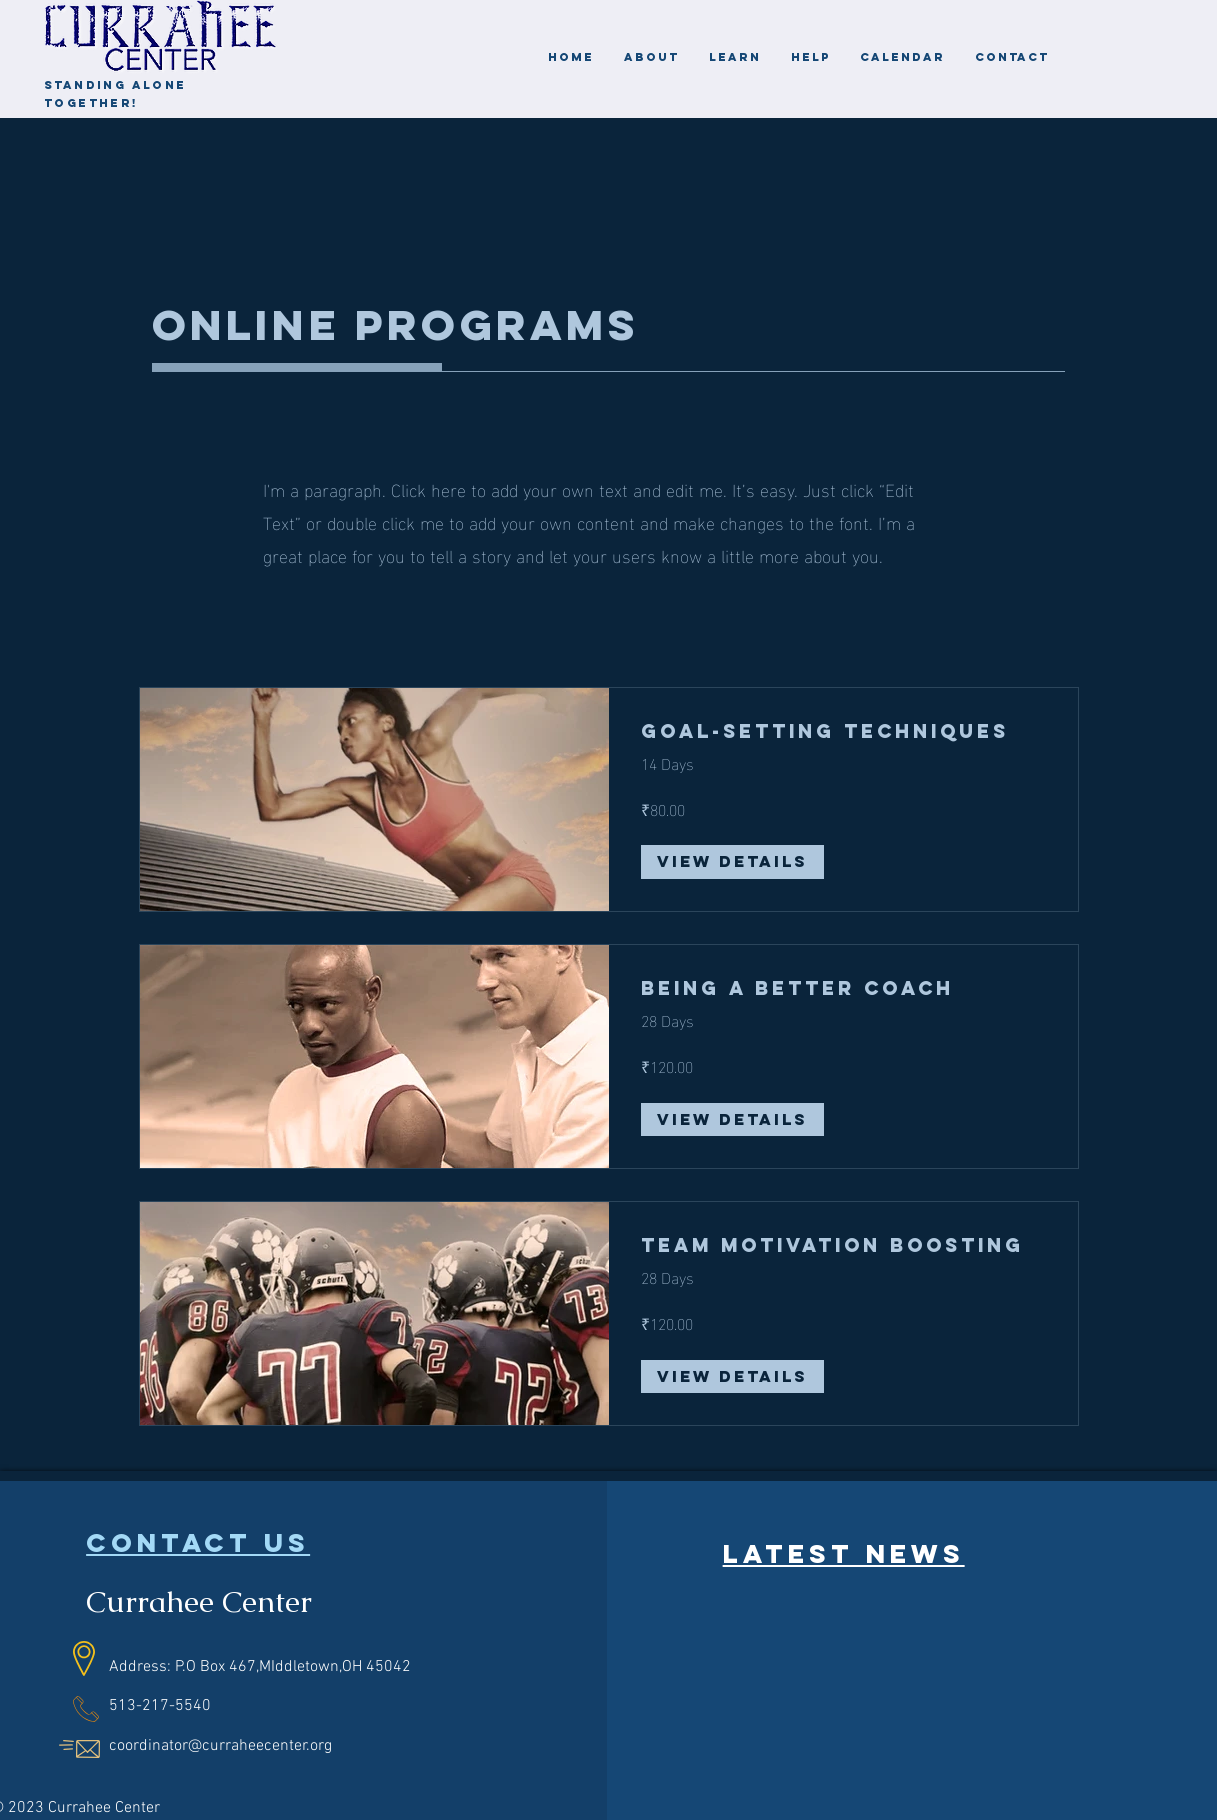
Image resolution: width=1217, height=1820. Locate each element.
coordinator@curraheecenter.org (220, 1746)
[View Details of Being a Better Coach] (732, 1120)
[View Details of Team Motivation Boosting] (732, 1377)
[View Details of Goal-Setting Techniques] (732, 862)
